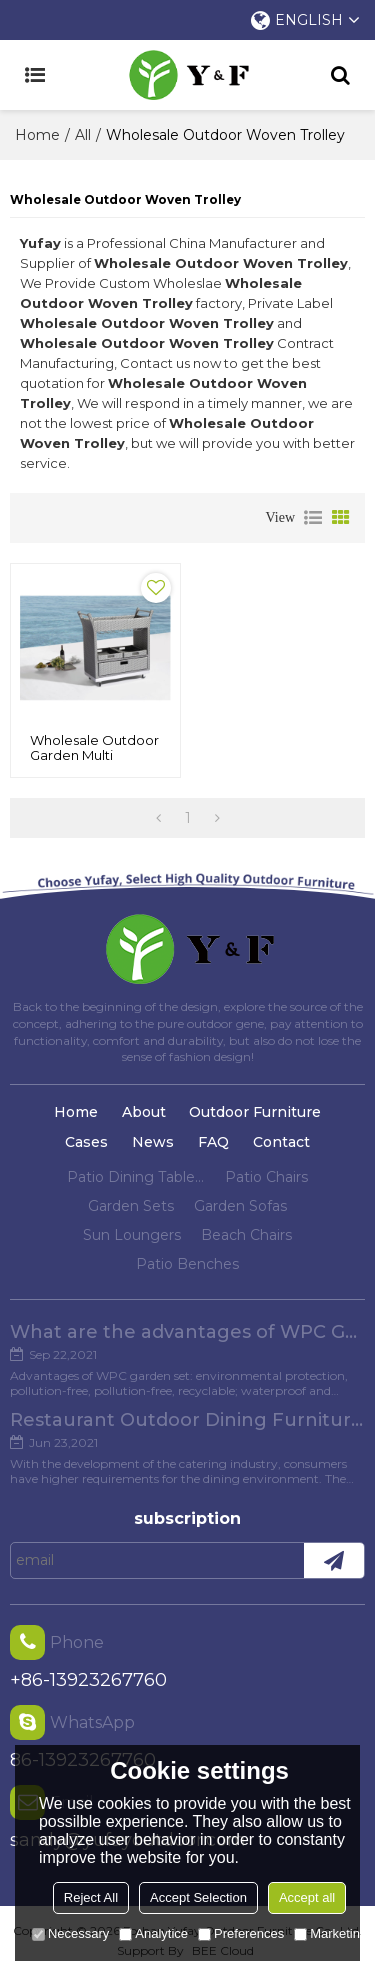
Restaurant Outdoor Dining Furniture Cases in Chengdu (187, 1420)
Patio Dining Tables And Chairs (136, 1177)
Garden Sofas (240, 1206)
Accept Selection (198, 1897)
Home (37, 135)
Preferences (241, 1933)
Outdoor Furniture (255, 1112)
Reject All (91, 1897)
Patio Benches (187, 1264)
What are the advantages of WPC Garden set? (187, 1332)
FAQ (213, 1142)
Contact (281, 1142)
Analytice (153, 1933)
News (153, 1142)
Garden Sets (131, 1206)
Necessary (70, 1933)
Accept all (307, 1897)
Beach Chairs (246, 1235)
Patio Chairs (266, 1177)
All (83, 135)
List (313, 518)
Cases (86, 1142)
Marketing (330, 1933)
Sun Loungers (132, 1235)
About (144, 1112)
